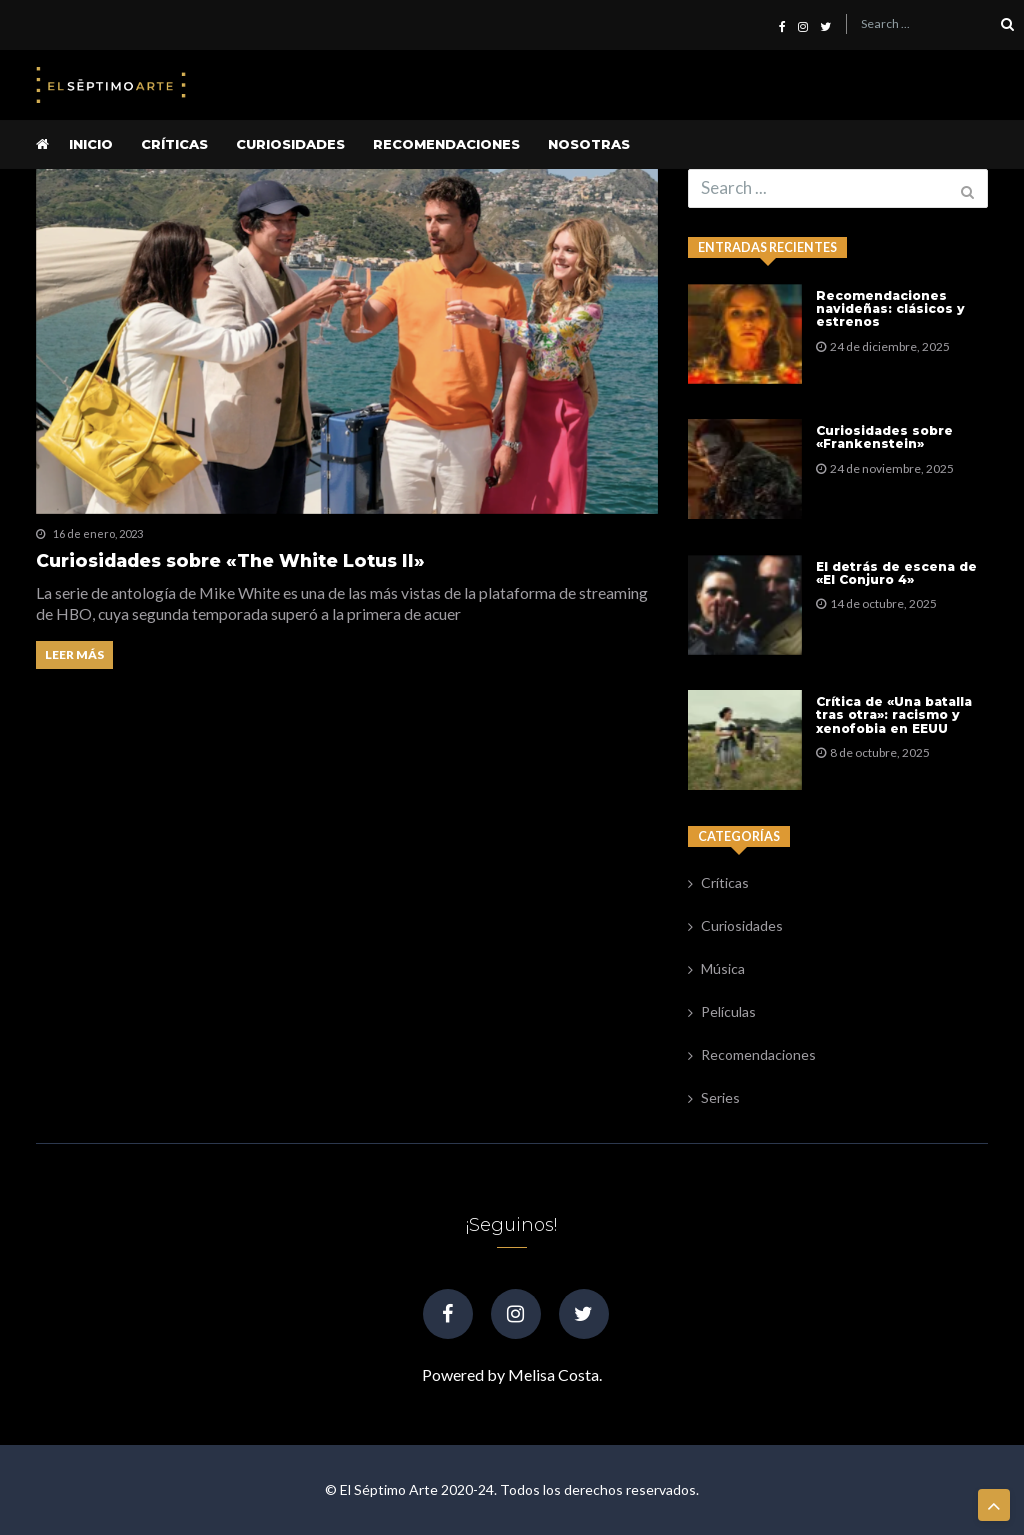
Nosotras (589, 144)
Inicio (91, 144)
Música (723, 968)
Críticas (174, 144)
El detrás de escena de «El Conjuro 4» (896, 573)
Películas (728, 1011)
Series (720, 1097)
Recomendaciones (446, 144)
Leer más (74, 654)
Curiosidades (290, 144)
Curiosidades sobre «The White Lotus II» (230, 560)
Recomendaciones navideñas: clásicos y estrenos (890, 309)
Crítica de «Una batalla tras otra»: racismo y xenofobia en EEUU (894, 715)
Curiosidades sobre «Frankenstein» (884, 437)
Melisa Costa (553, 1374)
